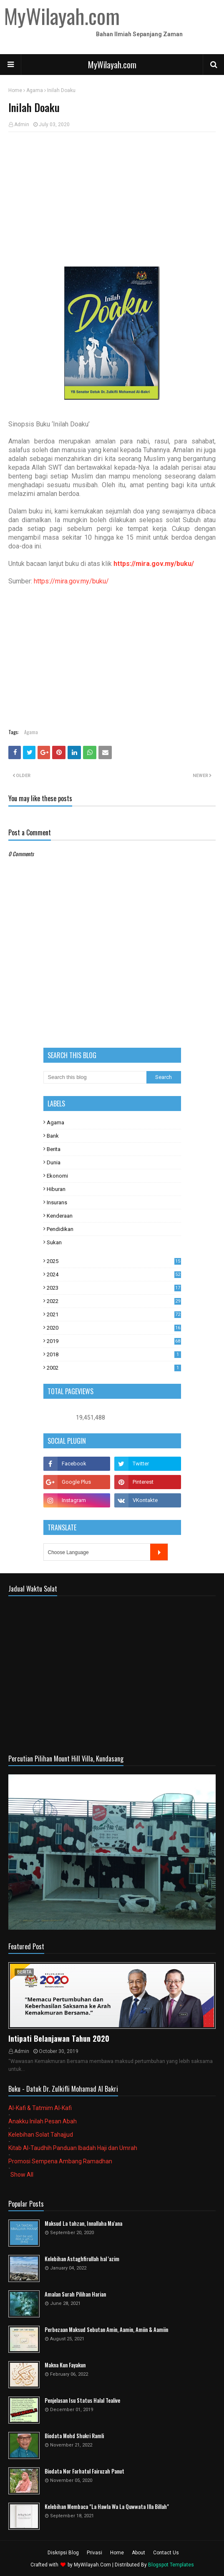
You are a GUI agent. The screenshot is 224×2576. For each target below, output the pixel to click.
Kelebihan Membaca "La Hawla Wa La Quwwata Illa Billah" (107, 2507)
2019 (114, 1341)
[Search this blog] (95, 1077)
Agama (34, 90)
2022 (114, 1301)
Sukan (54, 1242)
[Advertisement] (112, 198)
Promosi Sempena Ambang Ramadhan (60, 2161)
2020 (114, 1328)
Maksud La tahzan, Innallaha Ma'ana (83, 2223)
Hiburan (56, 1189)
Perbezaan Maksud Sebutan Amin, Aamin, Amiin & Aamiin (106, 2330)
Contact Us (166, 2553)
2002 (114, 1368)
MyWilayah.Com (92, 2565)
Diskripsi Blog (63, 2553)
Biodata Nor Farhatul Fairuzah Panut (84, 2471)
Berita (53, 1149)
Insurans (57, 1202)
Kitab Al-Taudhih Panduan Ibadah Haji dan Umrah (72, 2148)
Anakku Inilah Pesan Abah (42, 2121)
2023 (114, 1288)
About (138, 2553)
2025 (114, 1261)
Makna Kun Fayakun (65, 2365)
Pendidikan (60, 1229)
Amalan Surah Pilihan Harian (75, 2294)
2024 (114, 1274)
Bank (53, 1136)
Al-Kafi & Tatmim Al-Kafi (40, 2108)
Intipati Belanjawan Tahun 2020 (58, 2038)
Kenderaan (60, 1216)
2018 (114, 1354)
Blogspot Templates (171, 2565)
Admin (21, 124)
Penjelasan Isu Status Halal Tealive (82, 2400)
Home (15, 90)
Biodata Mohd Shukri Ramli (74, 2436)
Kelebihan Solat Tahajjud (40, 2134)
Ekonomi (57, 1176)
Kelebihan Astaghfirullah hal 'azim (82, 2259)
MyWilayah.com (112, 64)
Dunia (53, 1162)
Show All (21, 2174)
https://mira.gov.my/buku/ (153, 564)
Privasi (94, 2553)
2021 (114, 1314)
